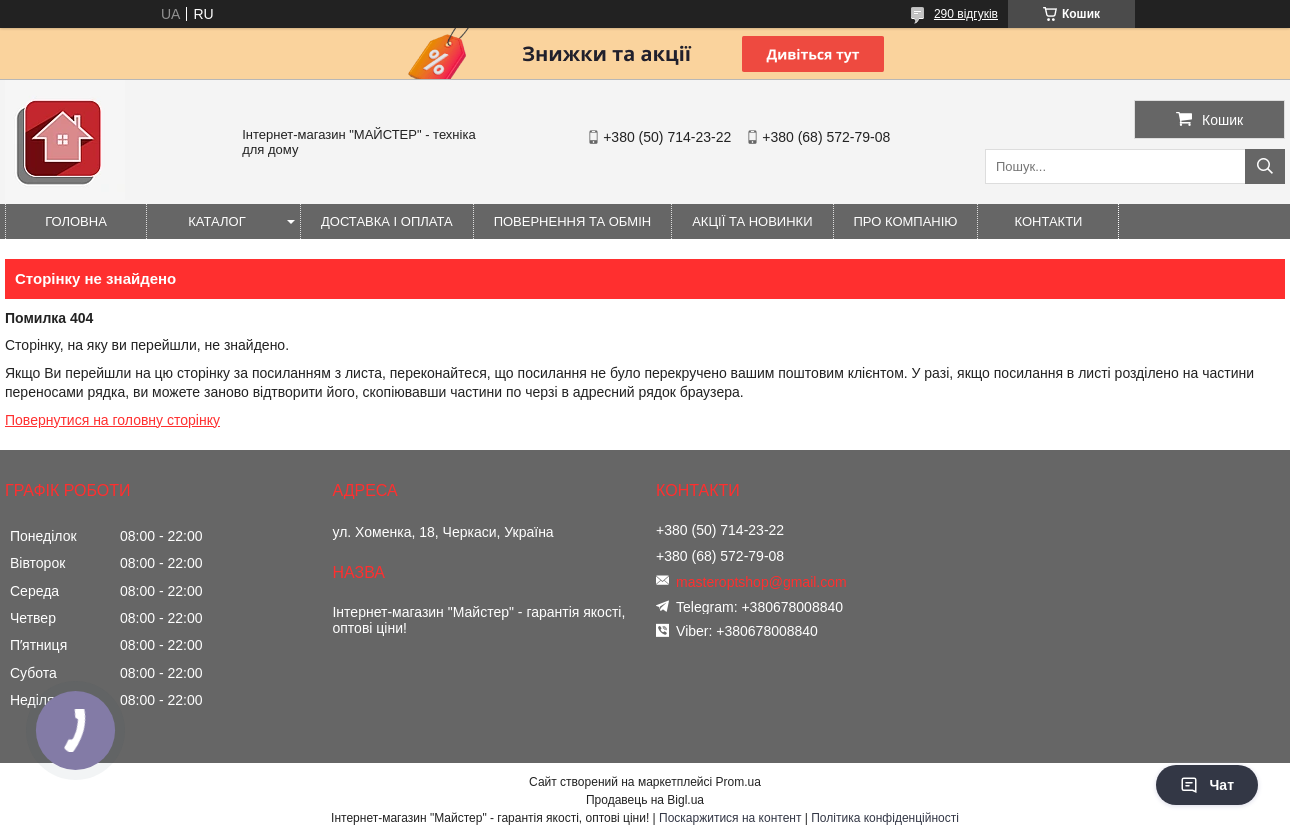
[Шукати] (1265, 166)
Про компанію (906, 221)
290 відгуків (966, 14)
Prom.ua (738, 782)
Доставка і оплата (387, 221)
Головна (76, 221)
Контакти (1049, 221)
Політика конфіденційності (885, 818)
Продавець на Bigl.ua (645, 800)
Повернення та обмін (573, 221)
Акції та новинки (752, 221)
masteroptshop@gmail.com (761, 582)
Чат (1207, 785)
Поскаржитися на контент (730, 818)
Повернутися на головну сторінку (112, 420)
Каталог (216, 221)
